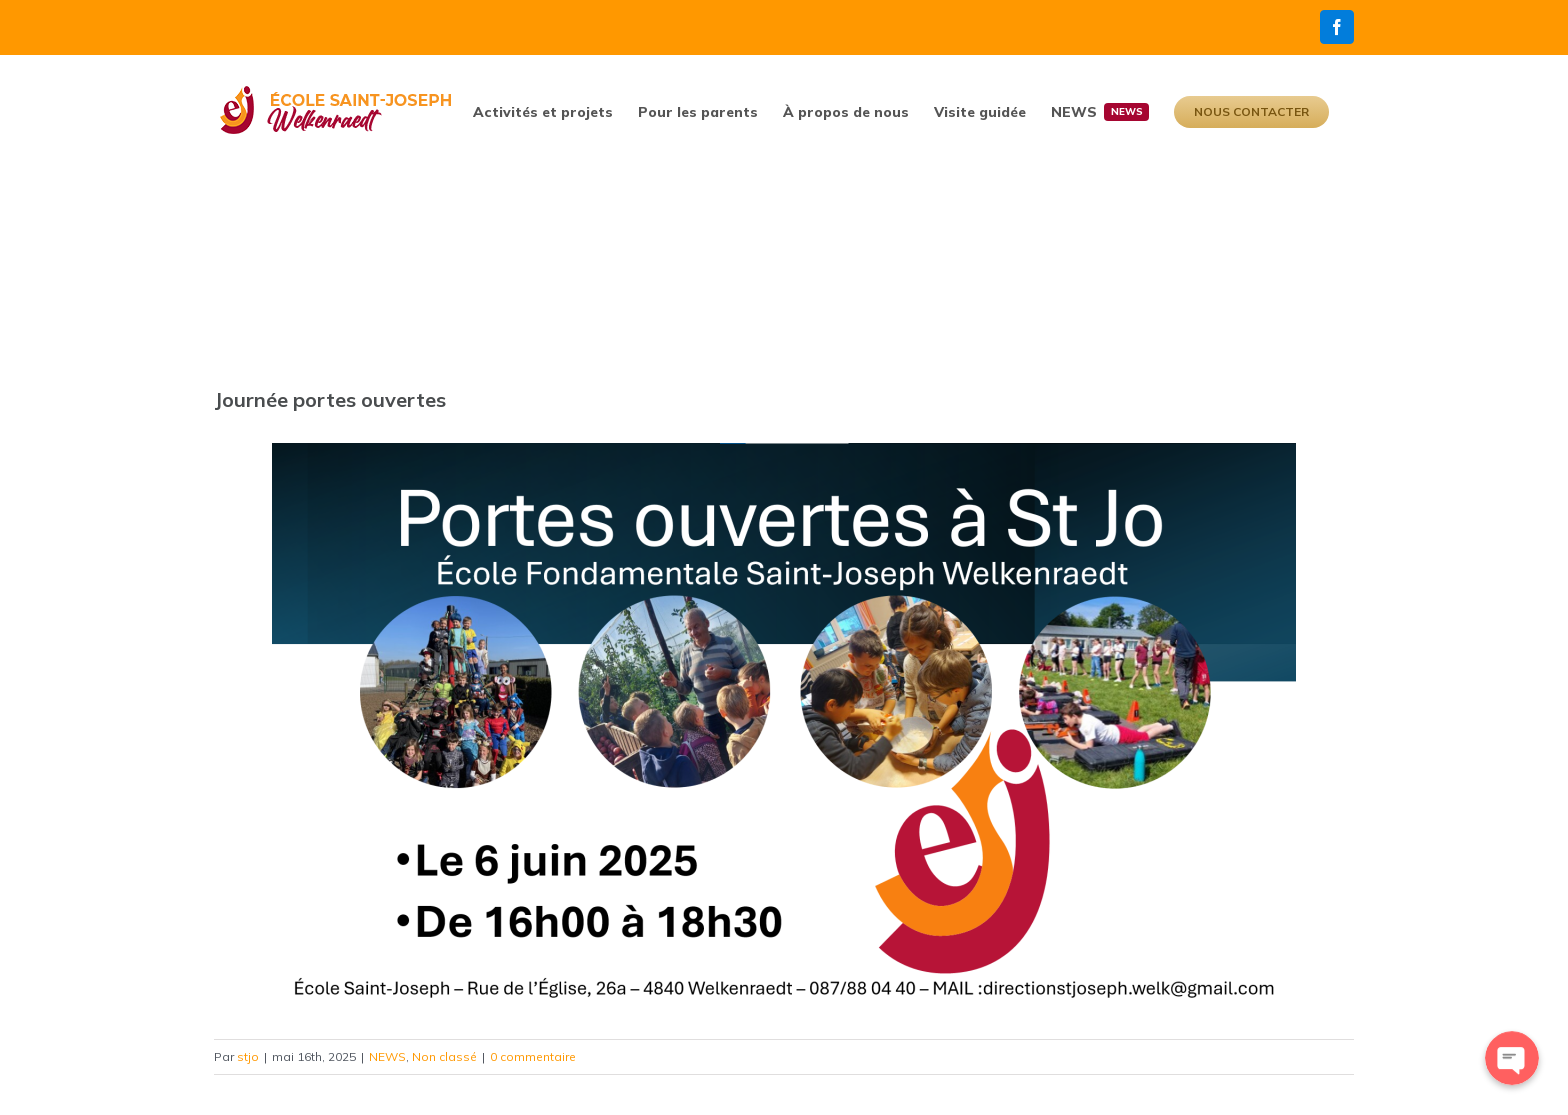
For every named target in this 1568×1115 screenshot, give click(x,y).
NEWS (387, 1056)
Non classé (444, 1056)
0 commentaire (533, 1056)
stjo (248, 1056)
